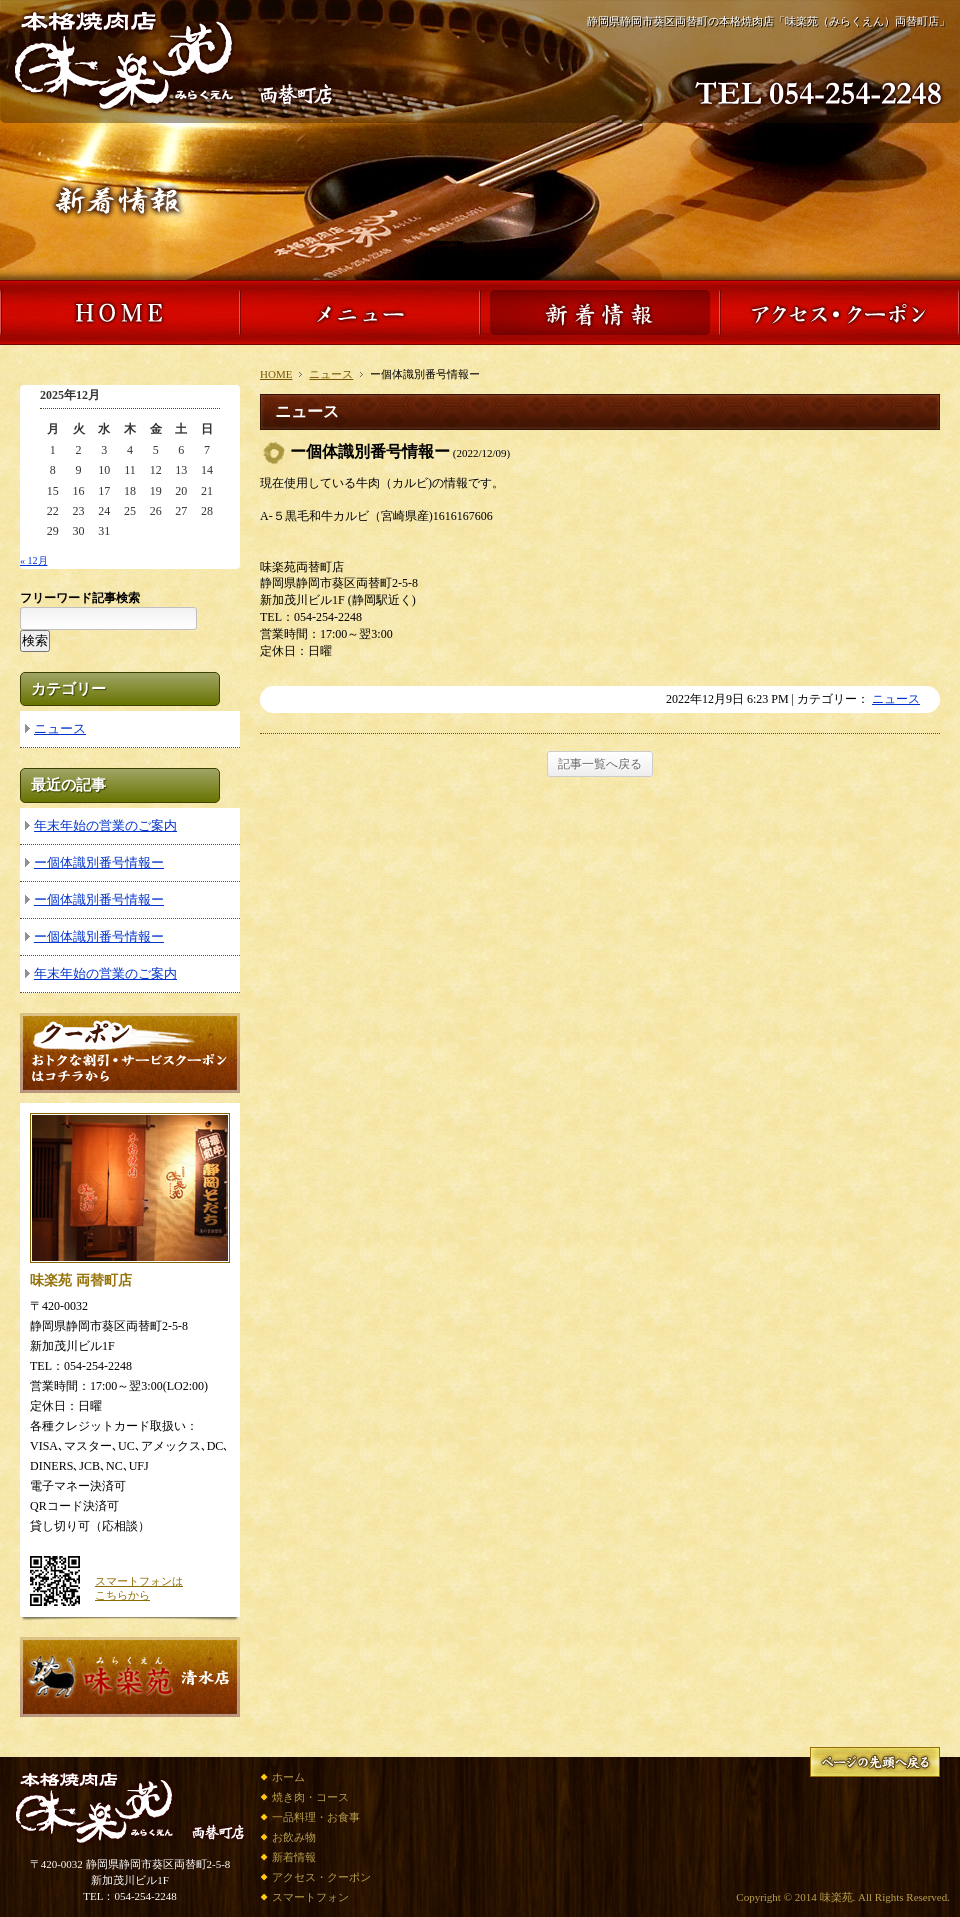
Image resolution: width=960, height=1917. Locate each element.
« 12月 (34, 560)
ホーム (288, 1777)
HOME (276, 374)
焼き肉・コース (310, 1797)
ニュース (331, 374)
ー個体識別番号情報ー (99, 862)
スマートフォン (310, 1897)
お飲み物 (294, 1837)
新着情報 (294, 1857)
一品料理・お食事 (316, 1817)
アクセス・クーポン (321, 1877)
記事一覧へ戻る (600, 764)
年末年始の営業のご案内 (105, 825)
